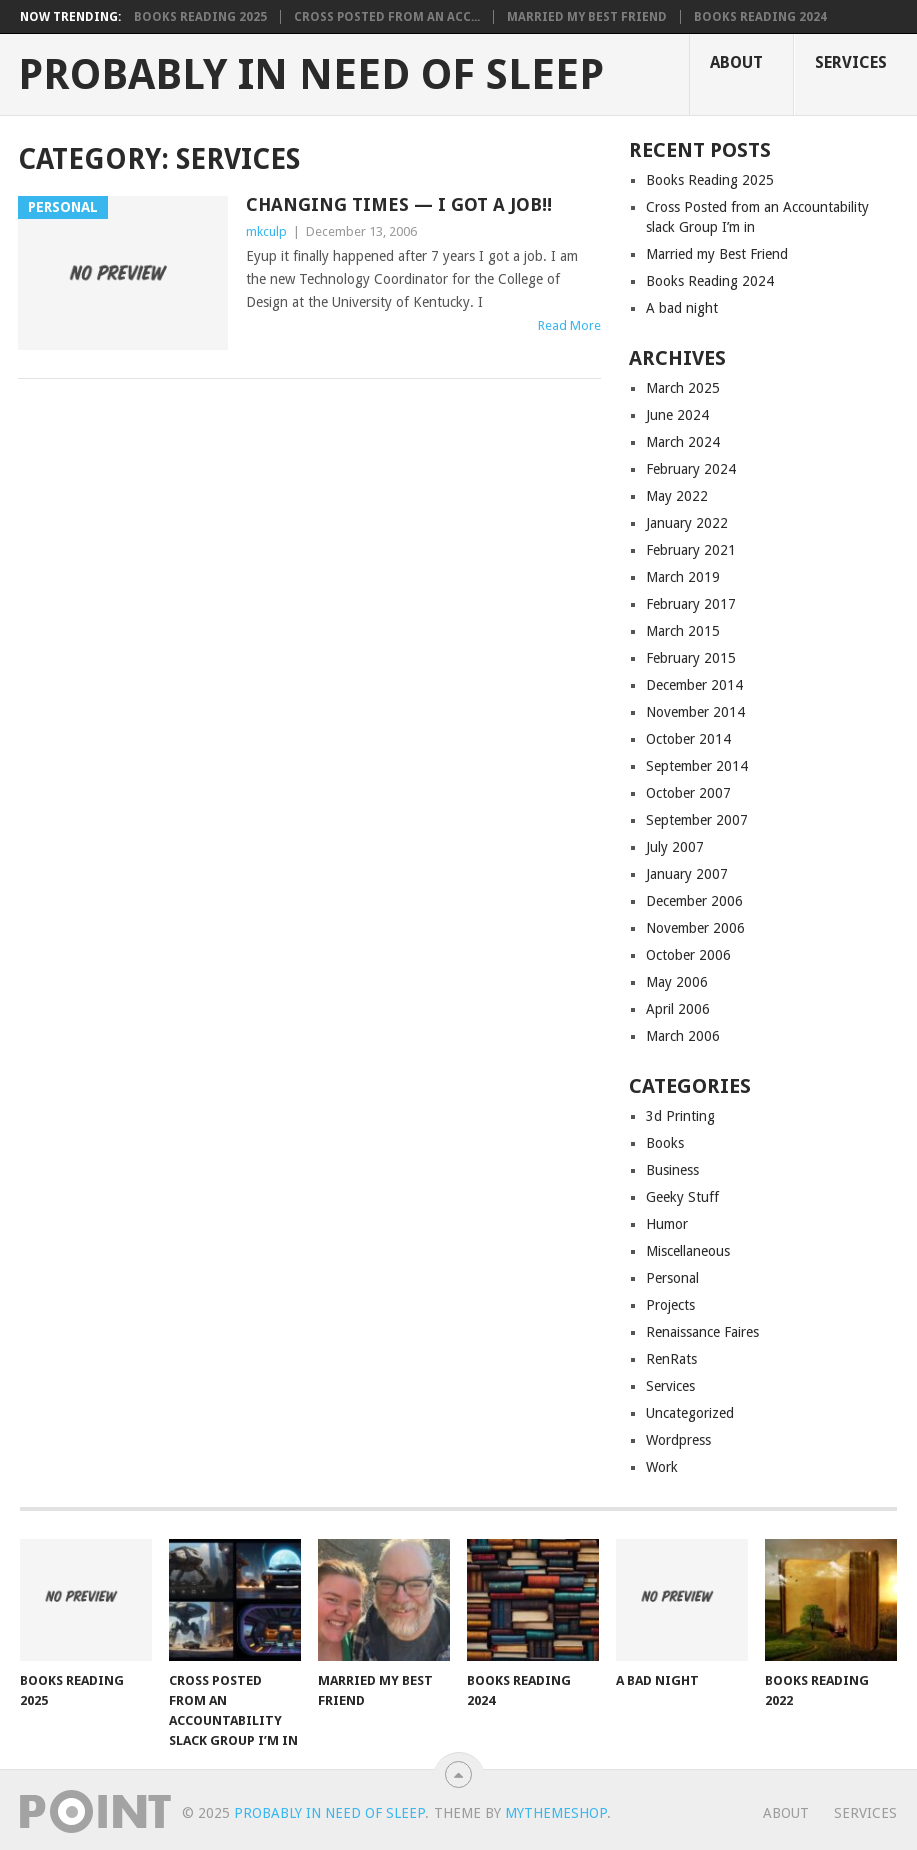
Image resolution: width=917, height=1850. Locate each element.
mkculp (266, 231)
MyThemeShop (556, 1813)
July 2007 (675, 847)
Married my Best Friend (587, 17)
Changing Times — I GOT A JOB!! (399, 204)
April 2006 (678, 1009)
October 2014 (688, 739)
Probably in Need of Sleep (311, 75)
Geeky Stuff (682, 1197)
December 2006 (694, 901)
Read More (569, 325)
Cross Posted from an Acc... (387, 17)
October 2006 (688, 955)
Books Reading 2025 (200, 17)
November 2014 (695, 712)
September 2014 (697, 766)
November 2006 (695, 928)
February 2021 (691, 550)
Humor (667, 1224)
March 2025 (683, 388)
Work (662, 1467)
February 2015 (691, 658)
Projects (670, 1305)
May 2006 (677, 982)
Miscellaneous (688, 1251)
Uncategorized (690, 1413)
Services (851, 62)
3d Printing (680, 1116)
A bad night (682, 308)
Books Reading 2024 (760, 17)
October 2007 (688, 793)
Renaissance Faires (702, 1332)
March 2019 (683, 577)
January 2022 (687, 523)
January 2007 (687, 874)
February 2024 (691, 469)
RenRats (671, 1359)
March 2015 (683, 631)
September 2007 (697, 820)
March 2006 (683, 1036)
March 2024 (683, 442)
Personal (672, 1278)
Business (672, 1170)
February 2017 (691, 604)
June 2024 (677, 415)
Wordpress (678, 1440)
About (736, 62)
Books (665, 1143)
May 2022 (677, 496)
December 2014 (694, 685)
